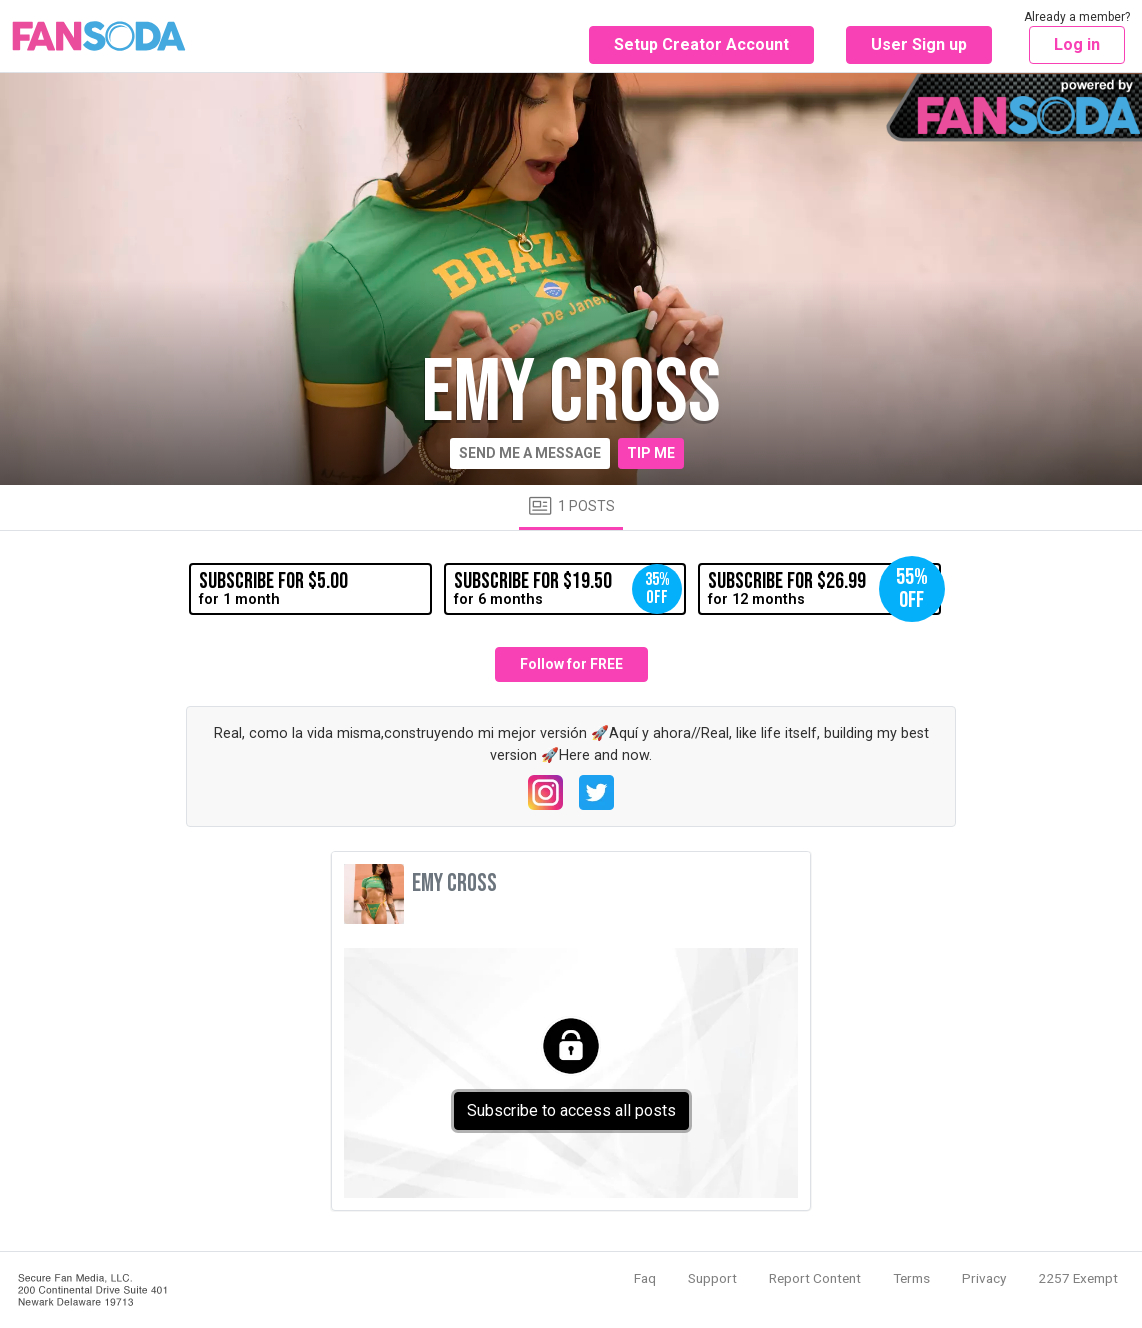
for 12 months (824, 589)
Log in (1077, 44)
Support (712, 1278)
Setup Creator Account (701, 44)
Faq (645, 1278)
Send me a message (530, 453)
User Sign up (919, 44)
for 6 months (568, 589)
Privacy (984, 1278)
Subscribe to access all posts (571, 1110)
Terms (911, 1278)
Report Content (815, 1278)
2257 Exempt (1078, 1278)
